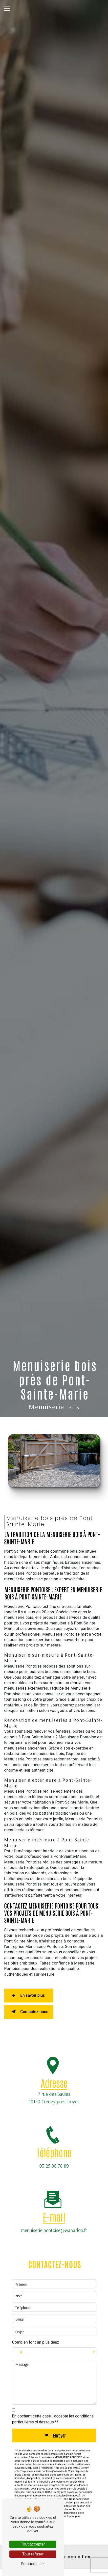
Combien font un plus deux (35, 2326)
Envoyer (59, 2419)
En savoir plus (27, 1995)
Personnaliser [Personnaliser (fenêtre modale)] (33, 2563)
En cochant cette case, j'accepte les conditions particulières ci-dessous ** (53, 2402)
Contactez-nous (28, 2012)
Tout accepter (33, 2544)
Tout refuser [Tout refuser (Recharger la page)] (32, 2554)
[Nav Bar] (7, 9)
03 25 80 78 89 (54, 2166)
